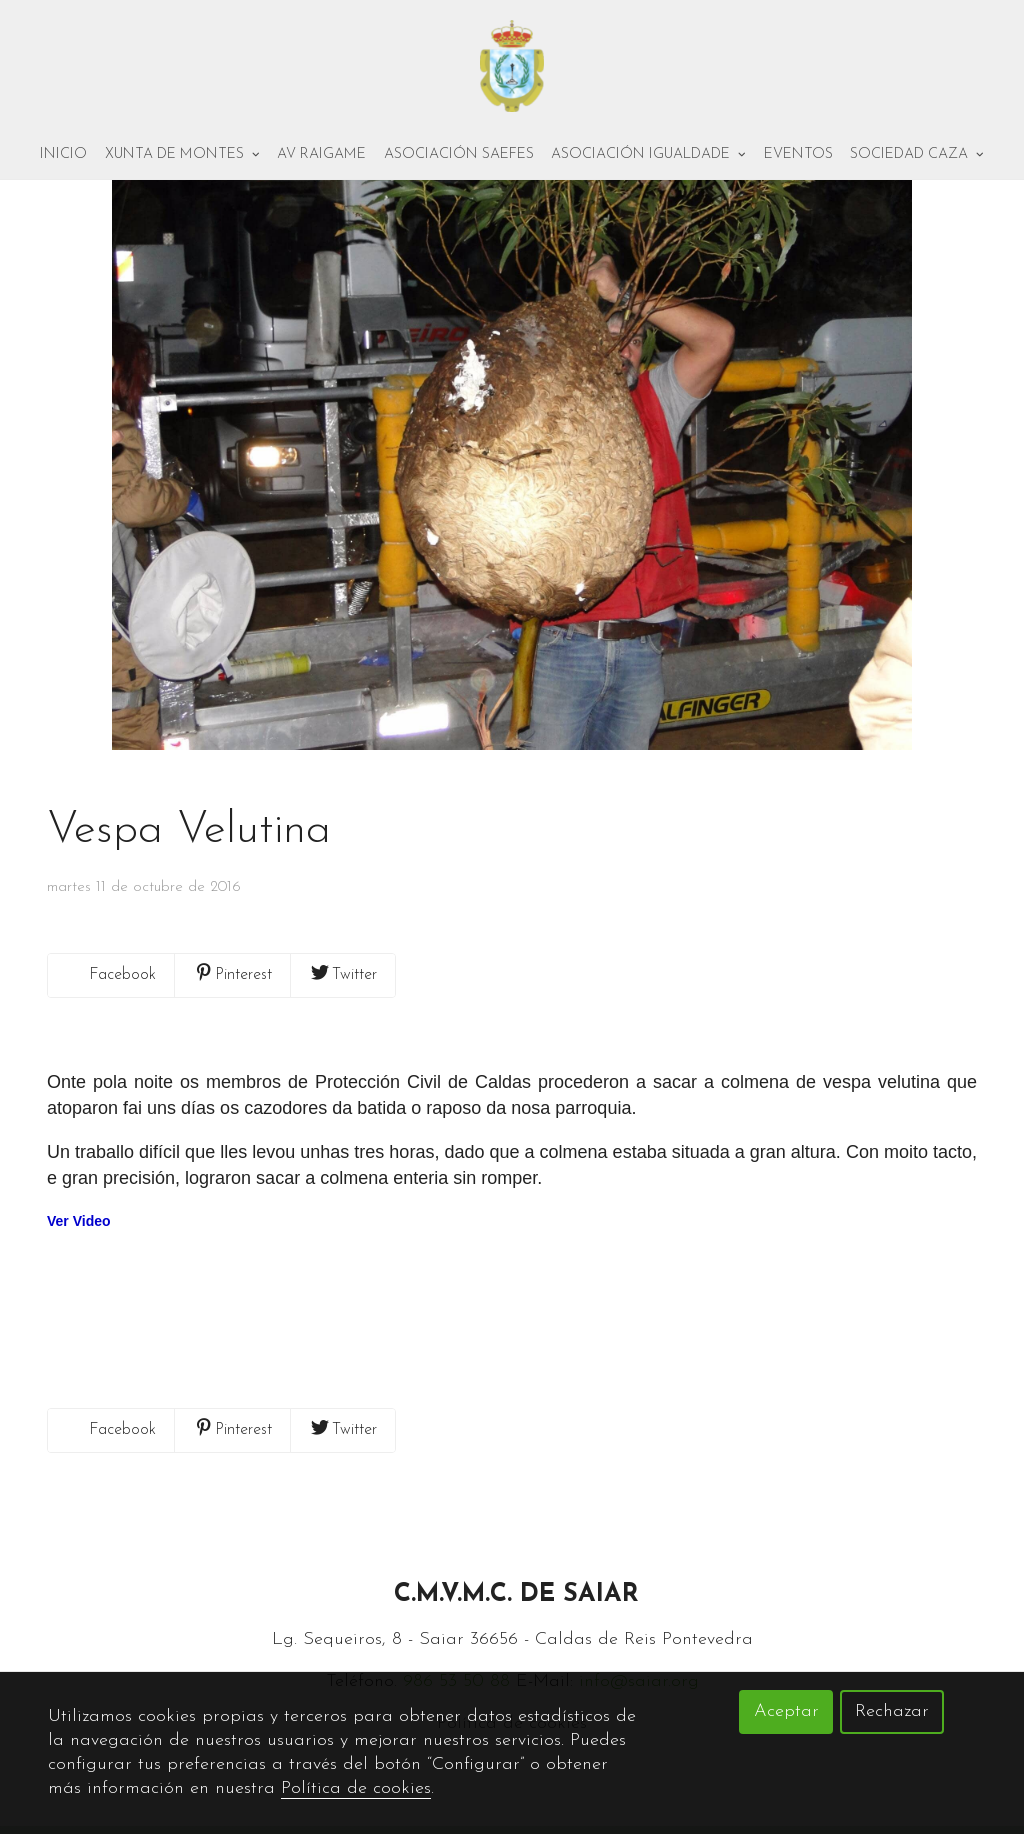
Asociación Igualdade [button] (648, 156)
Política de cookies (356, 1788)
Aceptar (786, 1711)
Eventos (798, 156)
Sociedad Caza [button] (917, 156)
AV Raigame (321, 156)
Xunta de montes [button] (182, 156)
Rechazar (892, 1711)
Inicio (63, 156)
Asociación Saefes (459, 156)
